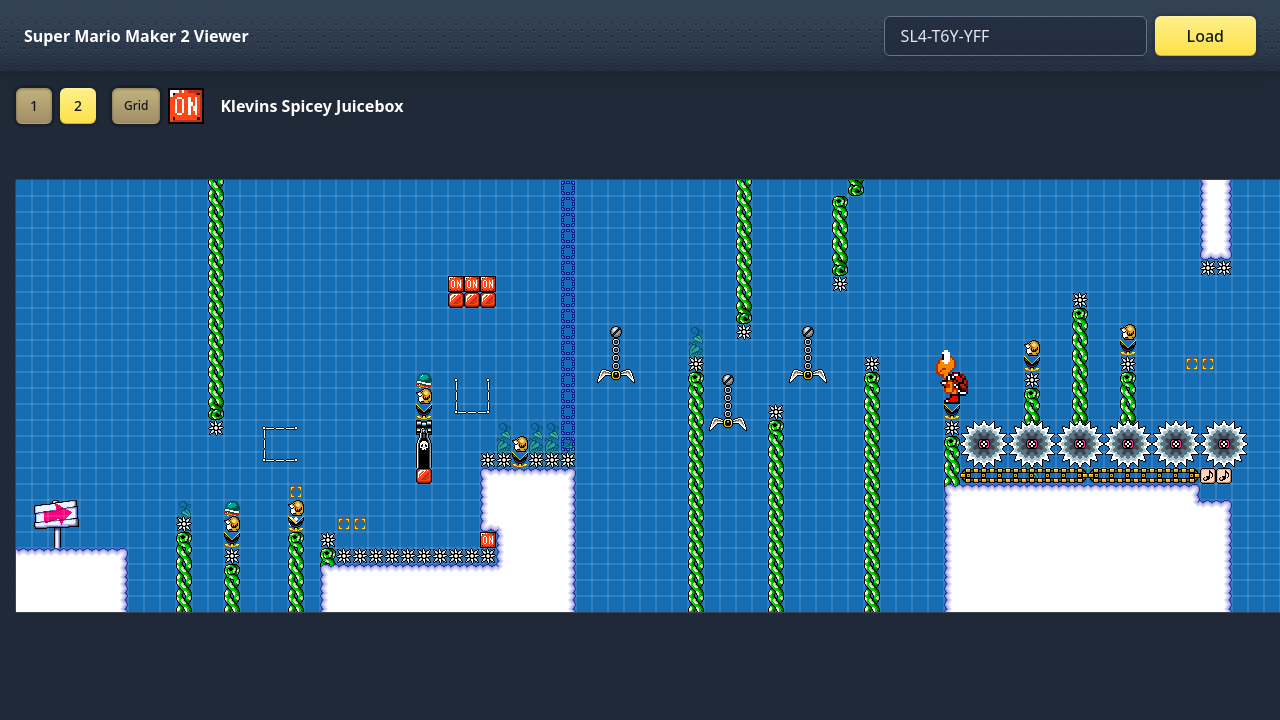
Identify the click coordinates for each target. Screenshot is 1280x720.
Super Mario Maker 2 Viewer (136, 36)
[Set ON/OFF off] (186, 106)
